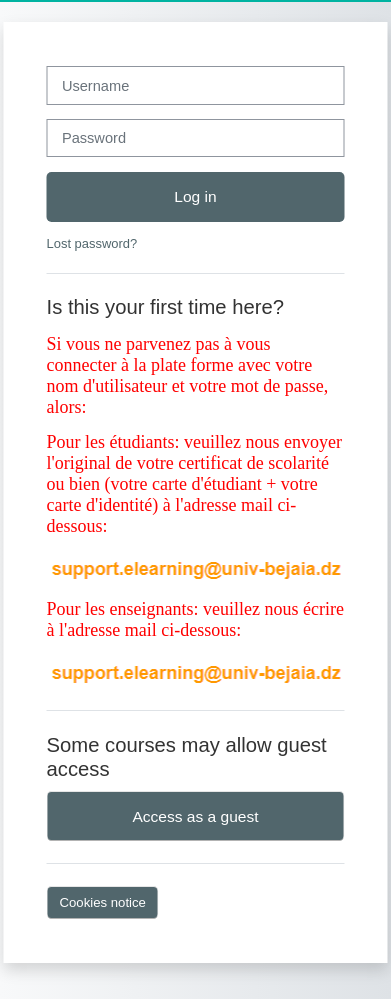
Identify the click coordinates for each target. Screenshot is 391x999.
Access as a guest (195, 816)
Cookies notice (103, 902)
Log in (195, 196)
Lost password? (92, 243)
